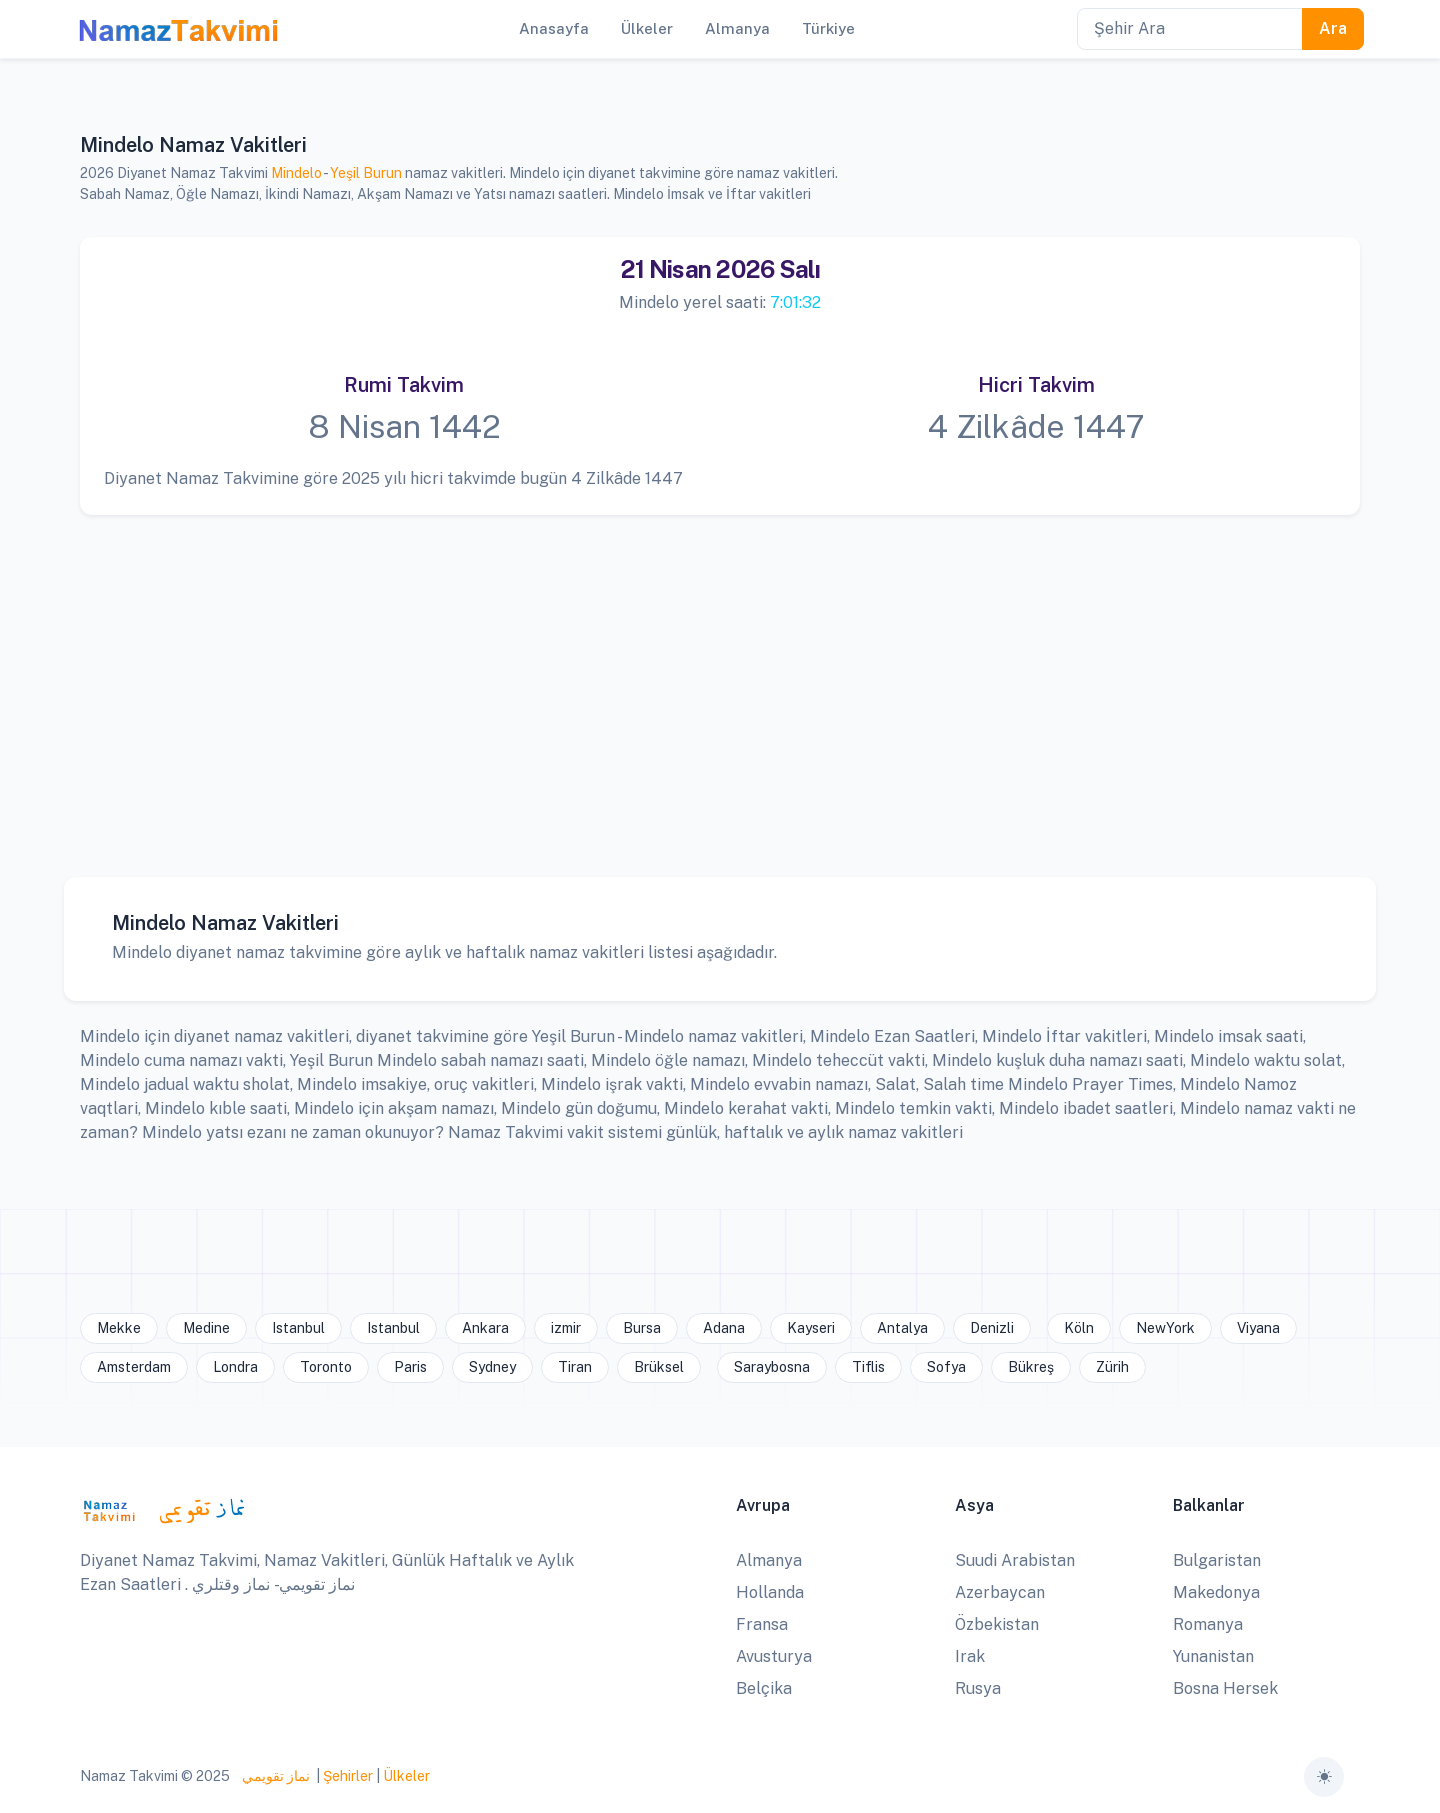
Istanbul (298, 1328)
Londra (235, 1367)
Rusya (978, 1688)
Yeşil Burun (366, 173)
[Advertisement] (711, 681)
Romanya (1208, 1624)
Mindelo (296, 173)
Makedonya (1216, 1592)
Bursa (642, 1328)
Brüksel (659, 1367)
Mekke (119, 1328)
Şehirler (348, 1776)
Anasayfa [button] (554, 28)
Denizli (992, 1328)
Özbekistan (997, 1624)
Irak (970, 1656)
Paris (410, 1367)
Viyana (1258, 1328)
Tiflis (868, 1367)
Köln (1079, 1328)
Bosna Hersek (1225, 1688)
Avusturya (774, 1656)
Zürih (1112, 1367)
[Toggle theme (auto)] (1324, 1777)
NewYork (1165, 1328)
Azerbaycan (1000, 1592)
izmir (566, 1328)
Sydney (492, 1367)
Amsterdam (134, 1367)
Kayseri (811, 1328)
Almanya (769, 1560)
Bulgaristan (1217, 1560)
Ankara (485, 1328)
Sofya (946, 1367)
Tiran (575, 1367)
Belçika (764, 1688)
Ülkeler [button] (647, 28)
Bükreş (1031, 1367)
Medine (206, 1328)
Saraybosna (772, 1367)
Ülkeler (406, 1776)
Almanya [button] (737, 28)
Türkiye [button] (828, 28)
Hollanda (770, 1592)
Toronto (326, 1367)
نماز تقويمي (274, 1776)
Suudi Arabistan (1015, 1560)
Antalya (902, 1328)
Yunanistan (1213, 1656)
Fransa (762, 1624)
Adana (724, 1328)
